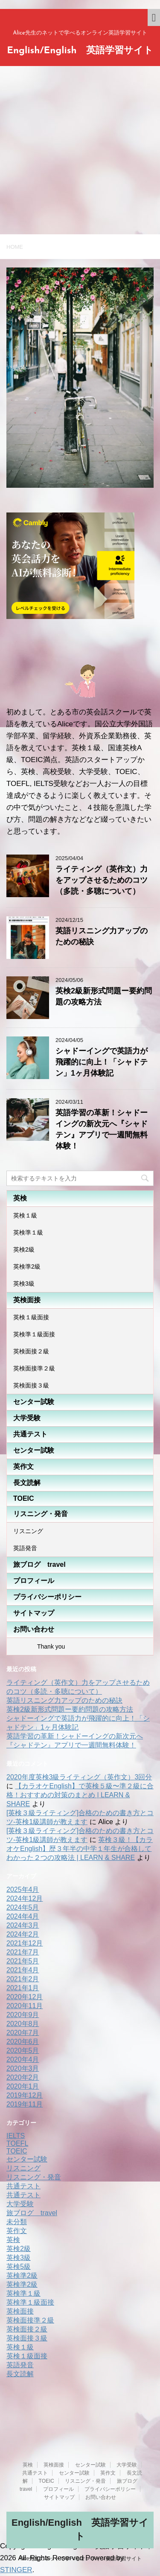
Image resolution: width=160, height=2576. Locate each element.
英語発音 (25, 1548)
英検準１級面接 (34, 1334)
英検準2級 (27, 1266)
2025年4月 (22, 1889)
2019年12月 (24, 2095)
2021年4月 (22, 1970)
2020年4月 (22, 2059)
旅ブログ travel (39, 1564)
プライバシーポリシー (47, 1596)
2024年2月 (22, 1934)
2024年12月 (24, 1898)
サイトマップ (33, 1613)
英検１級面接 (31, 1317)
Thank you (39, 1646)
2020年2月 (22, 2077)
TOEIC (23, 1498)
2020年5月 (22, 2050)
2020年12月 (24, 1996)
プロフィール (33, 1580)
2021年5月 (22, 1961)
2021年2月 (22, 1979)
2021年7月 (22, 1952)
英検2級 (24, 1249)
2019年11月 (24, 2104)
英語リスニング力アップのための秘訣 (64, 1700)
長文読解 (27, 1482)
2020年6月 (22, 2041)
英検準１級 (28, 1232)
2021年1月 (22, 1988)
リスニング (28, 1531)
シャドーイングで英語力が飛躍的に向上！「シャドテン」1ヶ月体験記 (101, 1062)
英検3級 (24, 1283)
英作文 (23, 1466)
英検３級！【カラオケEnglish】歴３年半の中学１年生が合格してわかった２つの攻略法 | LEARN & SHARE (79, 1848)
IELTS (15, 2135)
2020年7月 (22, 2032)
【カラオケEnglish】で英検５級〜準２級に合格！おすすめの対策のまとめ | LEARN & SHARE (80, 1795)
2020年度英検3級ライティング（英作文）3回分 (79, 1777)
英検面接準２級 (34, 1368)
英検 (20, 1198)
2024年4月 (22, 1916)
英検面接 (27, 1300)
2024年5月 (22, 1907)
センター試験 (33, 1401)
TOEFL (17, 2143)
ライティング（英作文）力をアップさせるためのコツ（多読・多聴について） (101, 880)
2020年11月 (24, 2005)
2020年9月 (22, 2014)
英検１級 (25, 1215)
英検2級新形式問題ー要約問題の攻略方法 (69, 1709)
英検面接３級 (31, 1385)
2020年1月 (22, 2086)
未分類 (16, 2221)
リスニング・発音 (40, 1513)
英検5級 (18, 2266)
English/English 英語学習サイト (80, 51)
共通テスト (30, 1434)
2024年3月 (22, 1925)
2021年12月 (24, 1943)
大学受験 (27, 1418)
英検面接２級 (31, 1351)
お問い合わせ (33, 1629)
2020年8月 (22, 2023)
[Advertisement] (80, 150)
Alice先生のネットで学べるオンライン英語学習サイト (80, 2559)
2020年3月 (22, 2068)
